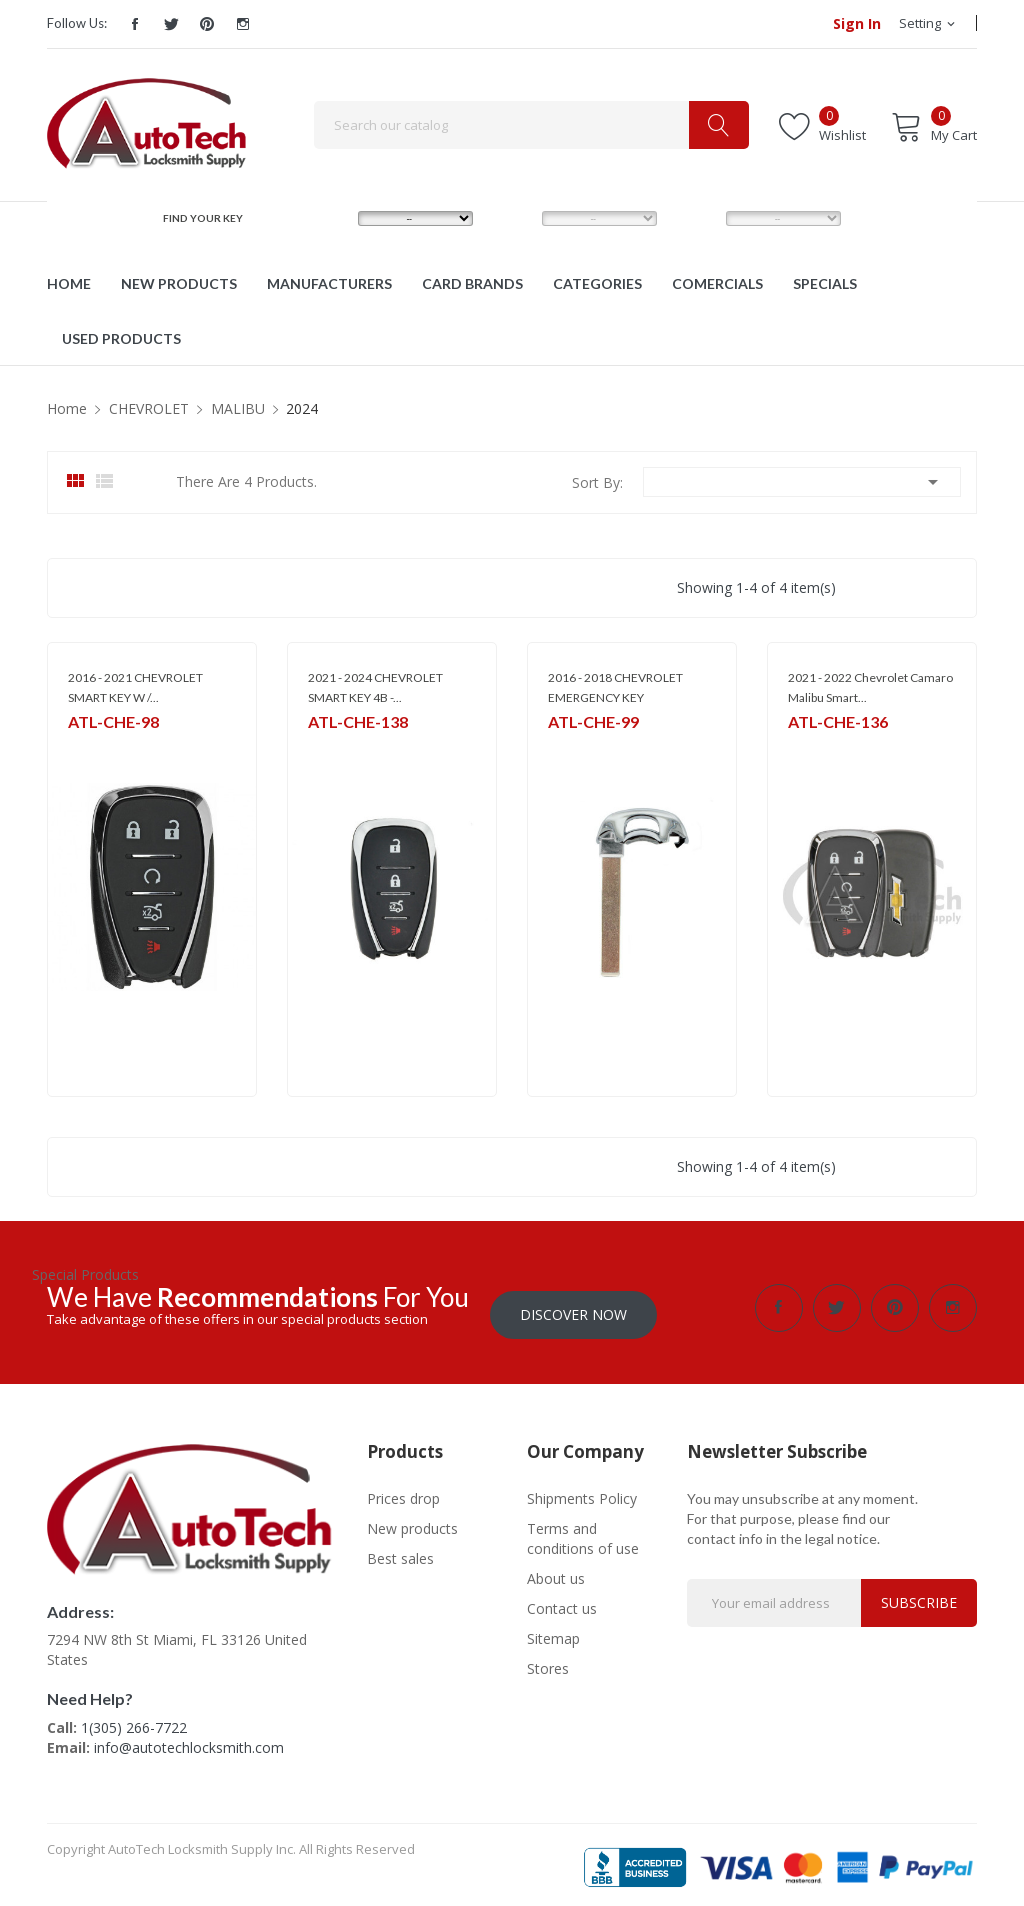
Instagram (243, 24)
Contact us (562, 1601)
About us (556, 1571)
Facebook (135, 24)
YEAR (694, 218)
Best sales (400, 1551)
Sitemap (553, 1631)
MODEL (516, 218)
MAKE (328, 218)
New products (412, 1521)
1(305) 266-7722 (134, 1720)
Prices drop (403, 1491)
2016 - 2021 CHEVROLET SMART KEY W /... (135, 687)
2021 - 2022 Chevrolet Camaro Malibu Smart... (870, 687)
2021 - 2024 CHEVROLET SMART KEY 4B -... (375, 687)
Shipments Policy (582, 1491)
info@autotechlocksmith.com (189, 1740)
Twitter (171, 24)
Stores (548, 1661)
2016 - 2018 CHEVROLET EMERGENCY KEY (615, 687)
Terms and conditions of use (583, 1531)
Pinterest (207, 24)
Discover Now (573, 1307)
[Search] (531, 125)
